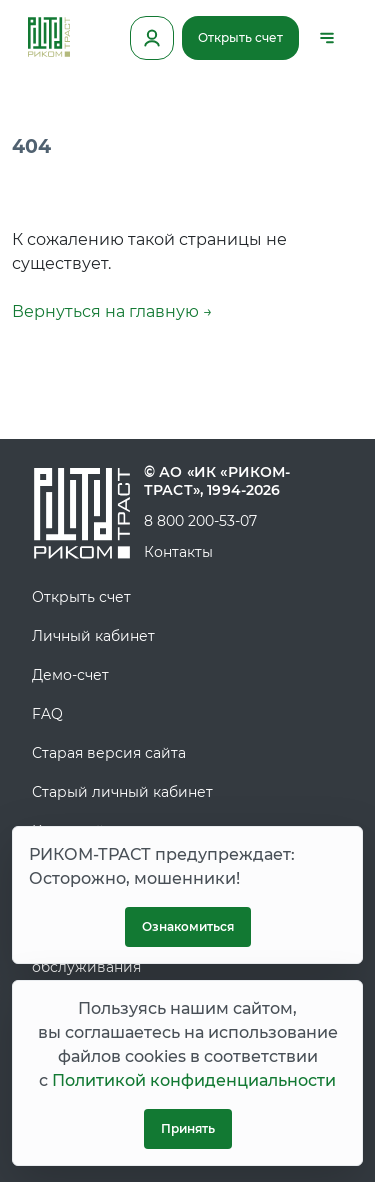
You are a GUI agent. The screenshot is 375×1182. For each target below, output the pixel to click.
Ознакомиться (188, 926)
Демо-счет (70, 675)
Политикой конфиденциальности (194, 1080)
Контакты (178, 552)
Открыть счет (240, 37)
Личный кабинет (93, 636)
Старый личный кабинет (122, 792)
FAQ (47, 714)
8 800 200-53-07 (200, 521)
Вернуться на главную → (112, 311)
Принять (188, 1128)
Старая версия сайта (109, 753)
